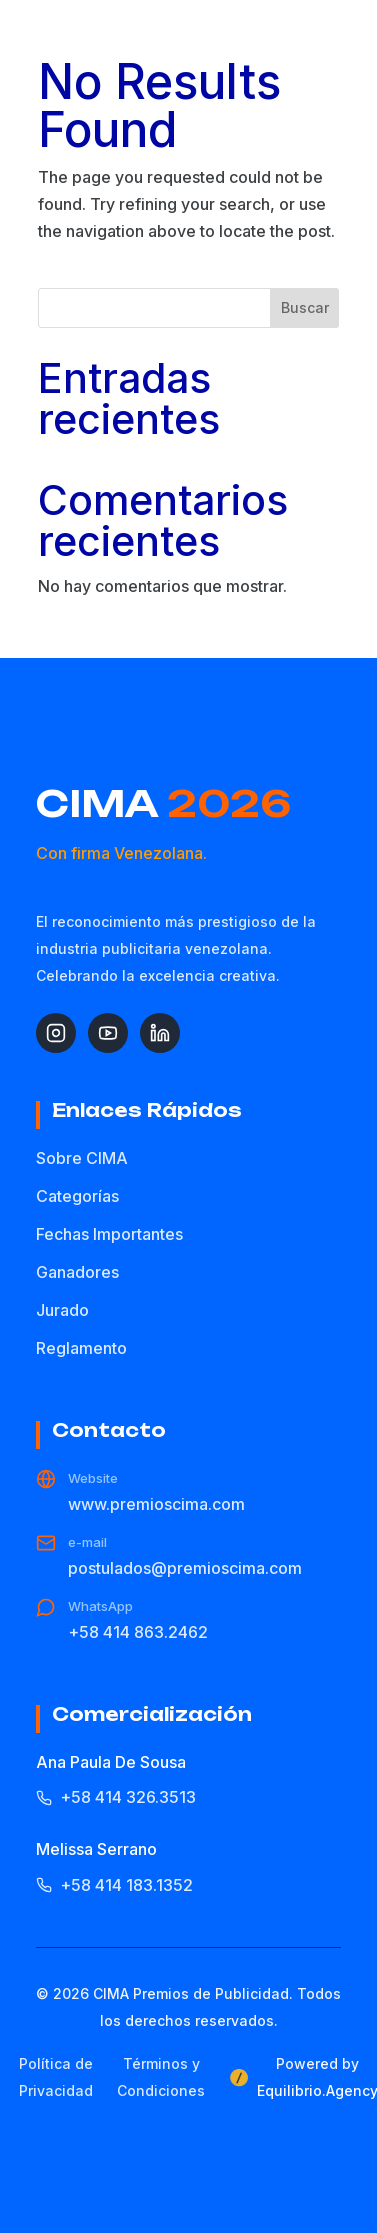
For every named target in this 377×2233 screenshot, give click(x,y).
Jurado (62, 1310)
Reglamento (81, 1348)
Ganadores (77, 1272)
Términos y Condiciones (161, 2077)
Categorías (77, 1196)
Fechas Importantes (109, 1234)
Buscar (305, 307)
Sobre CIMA (82, 1158)
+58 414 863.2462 (138, 1632)
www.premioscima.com (156, 1504)
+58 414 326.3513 (116, 1797)
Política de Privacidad (56, 2077)
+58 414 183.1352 (114, 1885)
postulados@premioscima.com (185, 1568)
